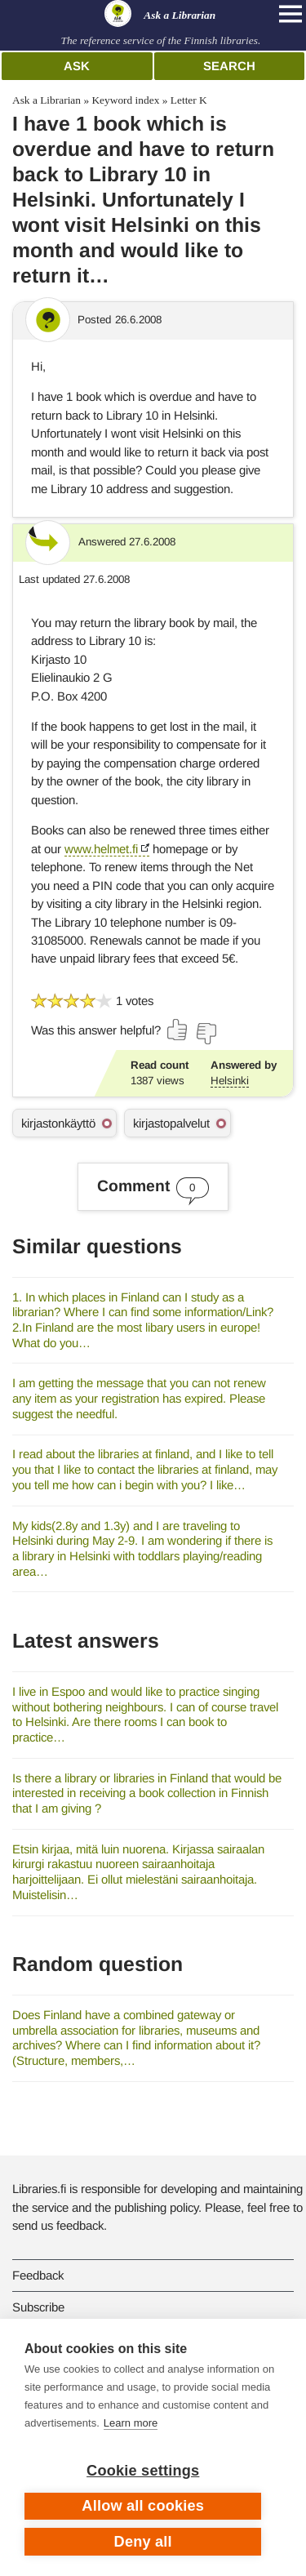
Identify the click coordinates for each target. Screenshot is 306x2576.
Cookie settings (142, 2471)
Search (229, 66)
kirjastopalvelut (171, 1123)
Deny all (143, 2542)
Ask (77, 66)
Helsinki (230, 1080)
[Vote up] (177, 1029)
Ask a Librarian (46, 100)
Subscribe (38, 2307)
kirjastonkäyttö (58, 1123)
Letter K (189, 100)
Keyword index (125, 100)
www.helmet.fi (101, 849)
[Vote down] (205, 1033)
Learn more (130, 2423)
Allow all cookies (143, 2506)
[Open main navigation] (290, 13)
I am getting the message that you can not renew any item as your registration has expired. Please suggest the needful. (139, 1398)
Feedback (38, 2275)
